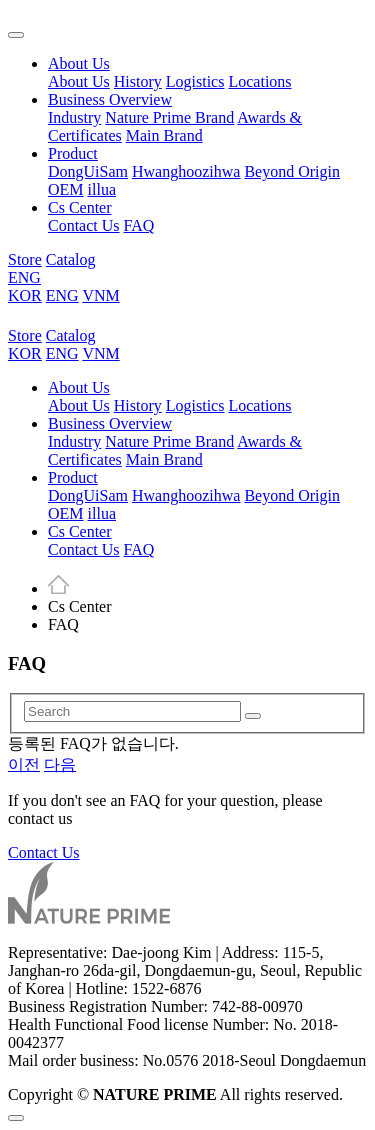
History (138, 81)
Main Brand (164, 135)
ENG (24, 277)
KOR (25, 295)
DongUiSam (88, 171)
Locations (259, 81)
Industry (74, 117)
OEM (66, 189)
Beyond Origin (292, 171)
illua (102, 189)
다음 (60, 764)
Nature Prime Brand (169, 117)
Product (73, 153)
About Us (79, 63)
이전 (24, 764)
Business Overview (110, 99)
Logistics (195, 81)
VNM (100, 295)
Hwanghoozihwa (186, 171)
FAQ (139, 225)
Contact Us (84, 225)
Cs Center (80, 207)
